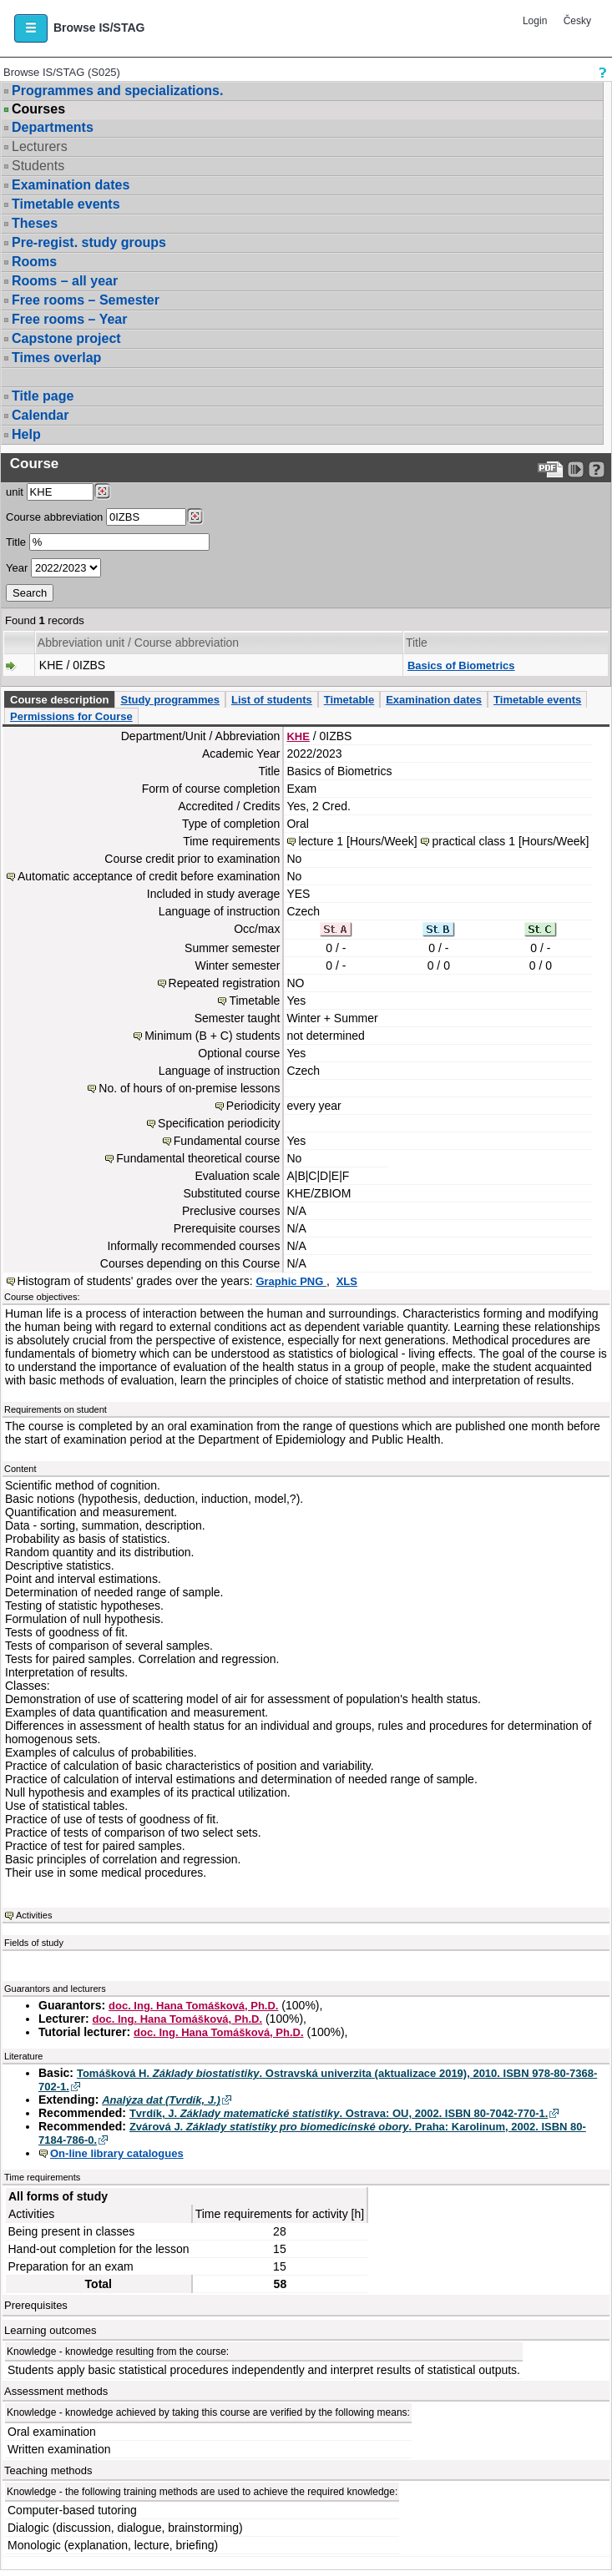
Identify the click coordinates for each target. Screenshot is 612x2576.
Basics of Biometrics (461, 665)
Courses (38, 109)
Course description (59, 699)
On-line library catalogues (117, 2153)
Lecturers (40, 146)
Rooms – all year (65, 281)
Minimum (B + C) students (212, 1035)
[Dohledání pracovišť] (102, 491)
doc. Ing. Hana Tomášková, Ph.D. (193, 2005)
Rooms (34, 262)
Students (38, 166)
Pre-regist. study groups (89, 242)
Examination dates (70, 185)
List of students (271, 699)
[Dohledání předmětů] (195, 516)
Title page (42, 396)
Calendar (40, 415)
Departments (53, 127)
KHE (297, 736)
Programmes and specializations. (117, 90)
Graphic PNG (290, 1281)
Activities (34, 1915)
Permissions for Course (71, 716)
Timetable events (66, 204)
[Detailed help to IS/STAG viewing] (596, 469)
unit (14, 492)
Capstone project (66, 338)
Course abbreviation (54, 517)
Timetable (349, 699)
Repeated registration (225, 983)
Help (26, 434)
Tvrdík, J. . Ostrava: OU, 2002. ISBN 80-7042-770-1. (339, 2113)
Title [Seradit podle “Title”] (416, 642)
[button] (31, 28)
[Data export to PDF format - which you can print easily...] (551, 469)
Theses (35, 223)
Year (17, 568)
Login (535, 21)
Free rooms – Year (69, 319)
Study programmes (169, 699)
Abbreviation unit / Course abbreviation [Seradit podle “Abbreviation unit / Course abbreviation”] (138, 642)
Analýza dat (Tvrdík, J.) (161, 2100)
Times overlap (56, 357)
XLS (346, 1281)
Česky (577, 21)
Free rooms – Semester (85, 300)
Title (16, 542)
